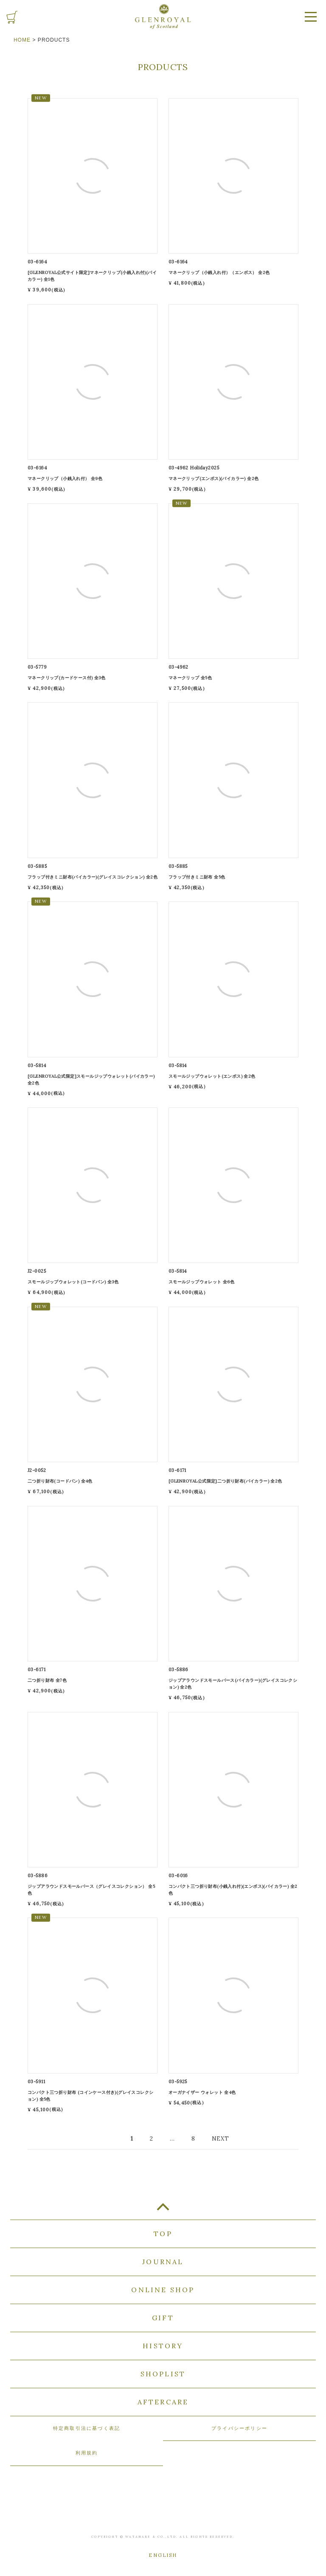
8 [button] (193, 2138)
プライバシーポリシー (239, 2428)
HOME (22, 40)
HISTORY (163, 2346)
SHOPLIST (163, 2374)
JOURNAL (162, 2261)
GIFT (163, 2317)
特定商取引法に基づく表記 (86, 2428)
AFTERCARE (163, 2402)
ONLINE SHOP (162, 2289)
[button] (220, 2138)
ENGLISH (163, 2555)
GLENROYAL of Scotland (163, 16)
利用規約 (87, 2453)
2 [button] (151, 2138)
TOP (163, 2210)
